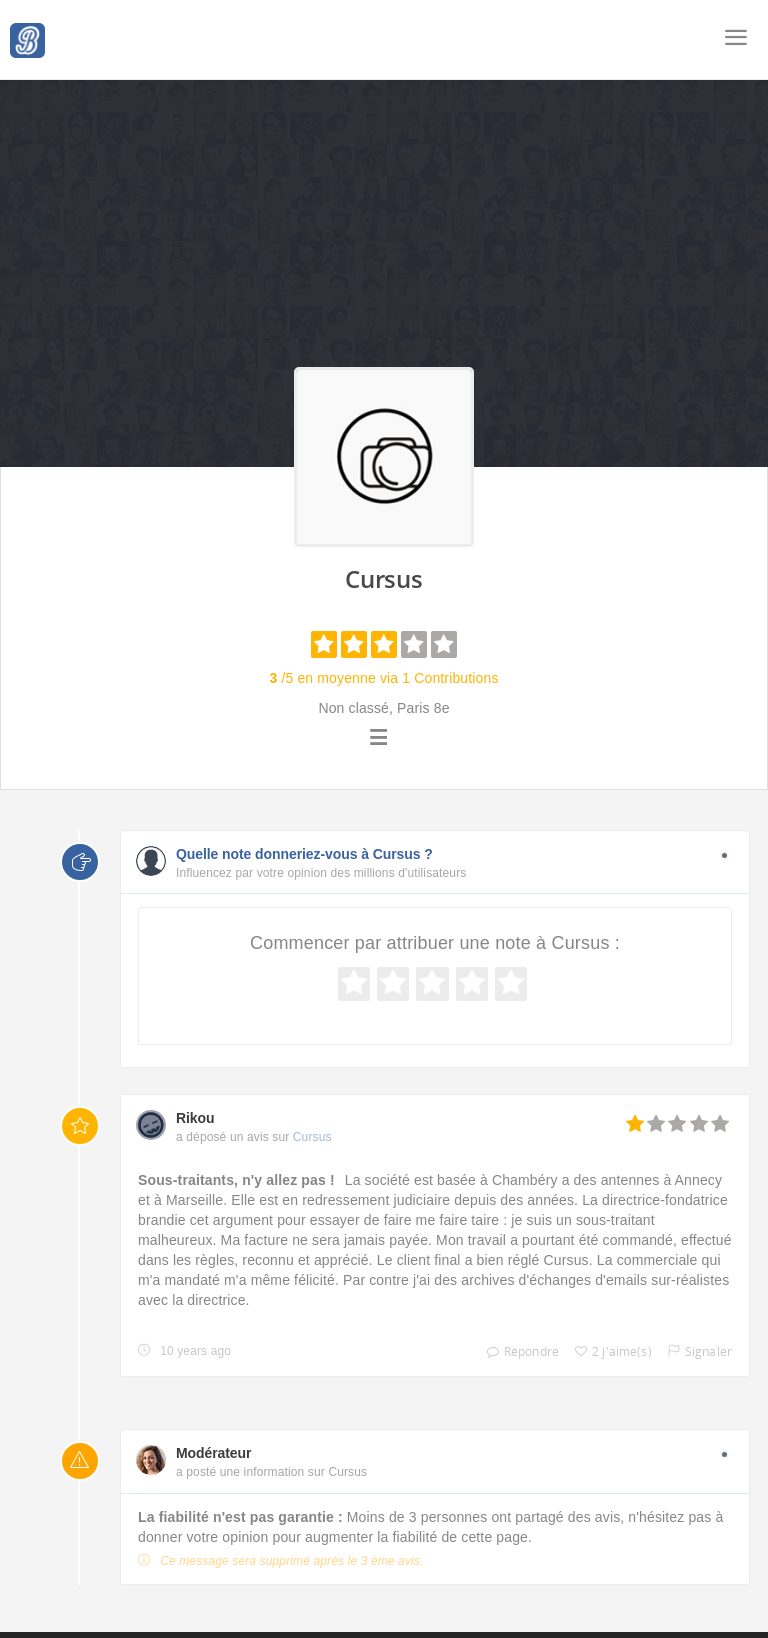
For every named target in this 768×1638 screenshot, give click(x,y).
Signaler (695, 1351)
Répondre (518, 1351)
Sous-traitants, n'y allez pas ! (236, 1180)
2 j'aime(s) (608, 1351)
